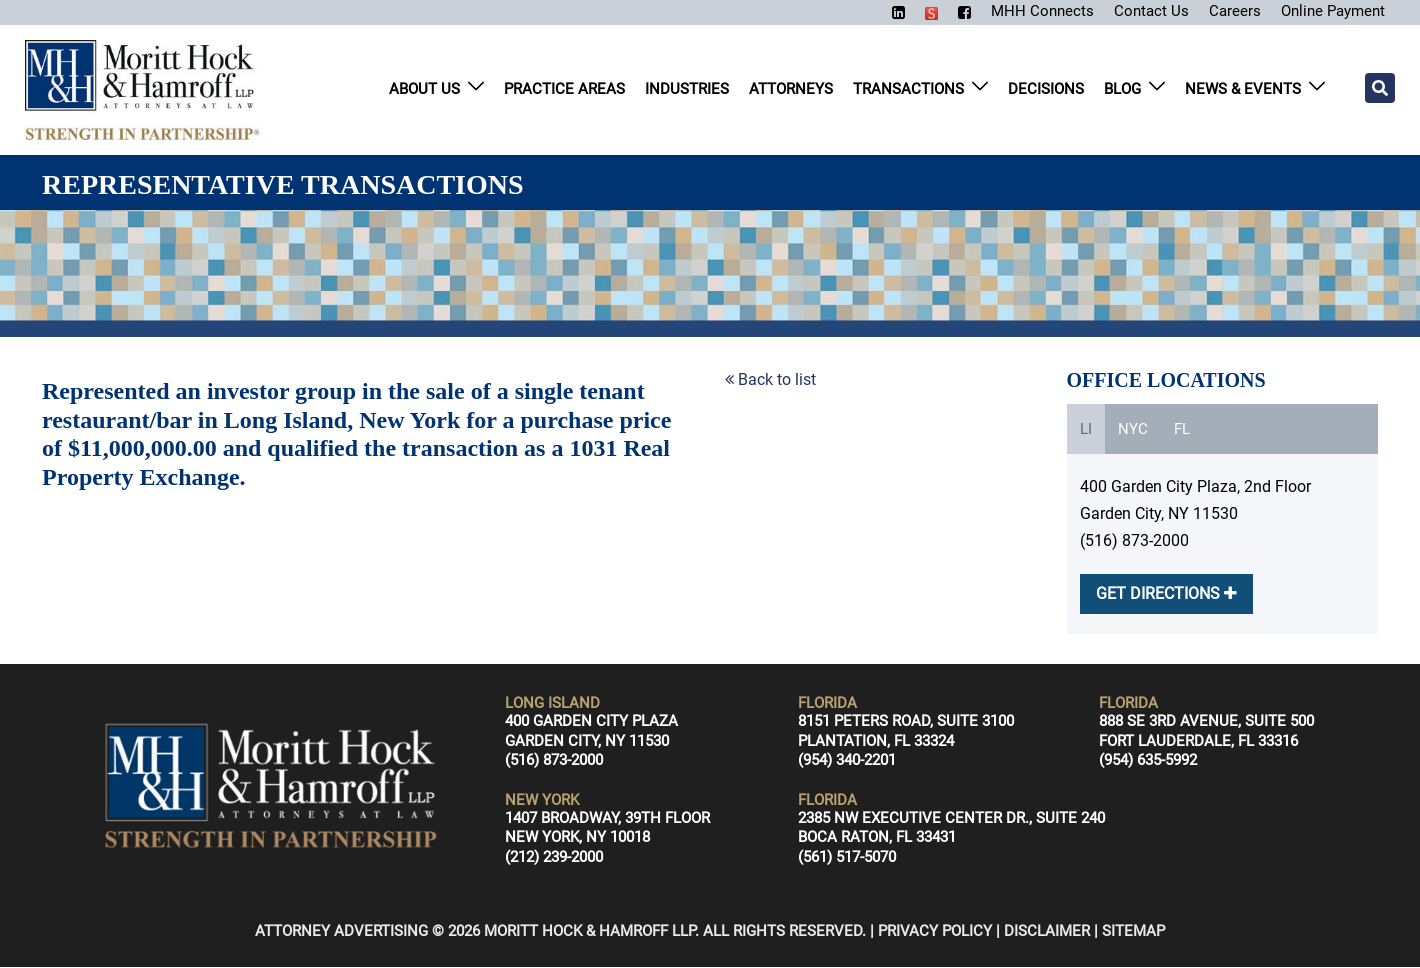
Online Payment (1329, 10)
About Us (424, 90)
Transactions (908, 90)
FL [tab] (1182, 430)
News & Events (1243, 90)
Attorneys (791, 90)
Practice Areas (564, 90)
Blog (1122, 90)
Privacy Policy (935, 932)
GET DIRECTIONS (1166, 594)
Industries (687, 90)
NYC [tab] (1133, 430)
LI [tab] (1086, 430)
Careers (1226, 10)
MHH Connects (1030, 10)
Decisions (1046, 90)
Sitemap (1133, 932)
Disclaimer (1047, 932)
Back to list (770, 380)
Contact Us (1141, 10)
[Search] (1380, 89)
